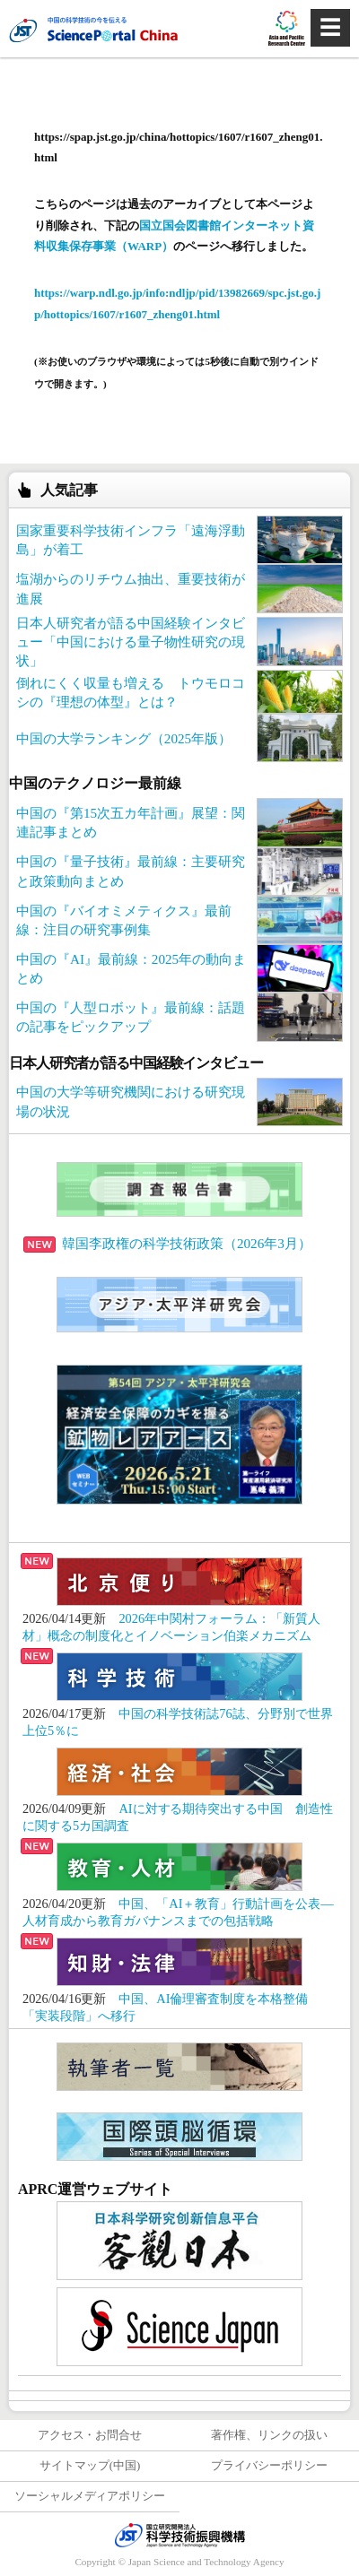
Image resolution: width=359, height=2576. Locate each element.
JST (179, 2534)
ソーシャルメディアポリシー (90, 2496)
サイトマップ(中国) (89, 2465)
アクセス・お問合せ (90, 2435)
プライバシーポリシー (269, 2465)
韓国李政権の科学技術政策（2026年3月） (167, 1243)
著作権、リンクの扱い (269, 2435)
